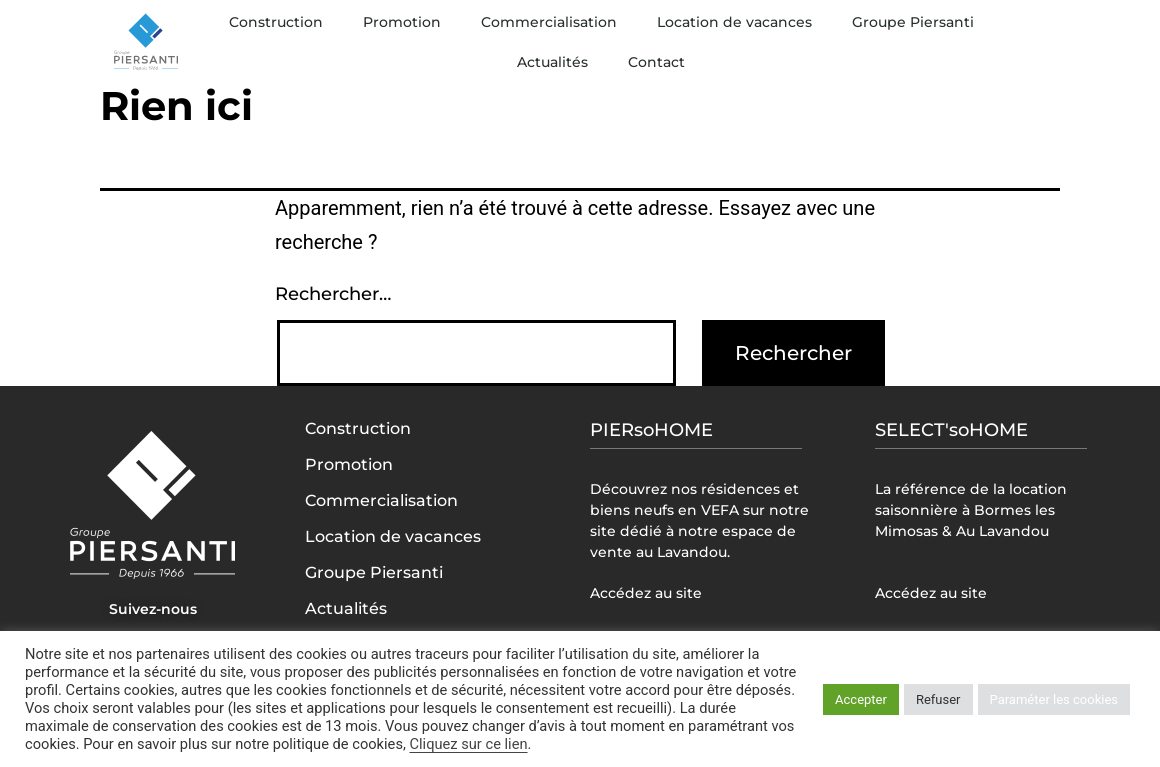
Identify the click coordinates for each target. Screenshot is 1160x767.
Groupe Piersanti (913, 22)
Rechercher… (333, 294)
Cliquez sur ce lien (468, 744)
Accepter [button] (861, 699)
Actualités (552, 62)
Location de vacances (734, 22)
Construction (276, 22)
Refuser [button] (938, 699)
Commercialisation (549, 22)
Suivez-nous (153, 609)
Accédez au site (646, 593)
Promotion (402, 22)
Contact (656, 62)
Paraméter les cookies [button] (1054, 699)
